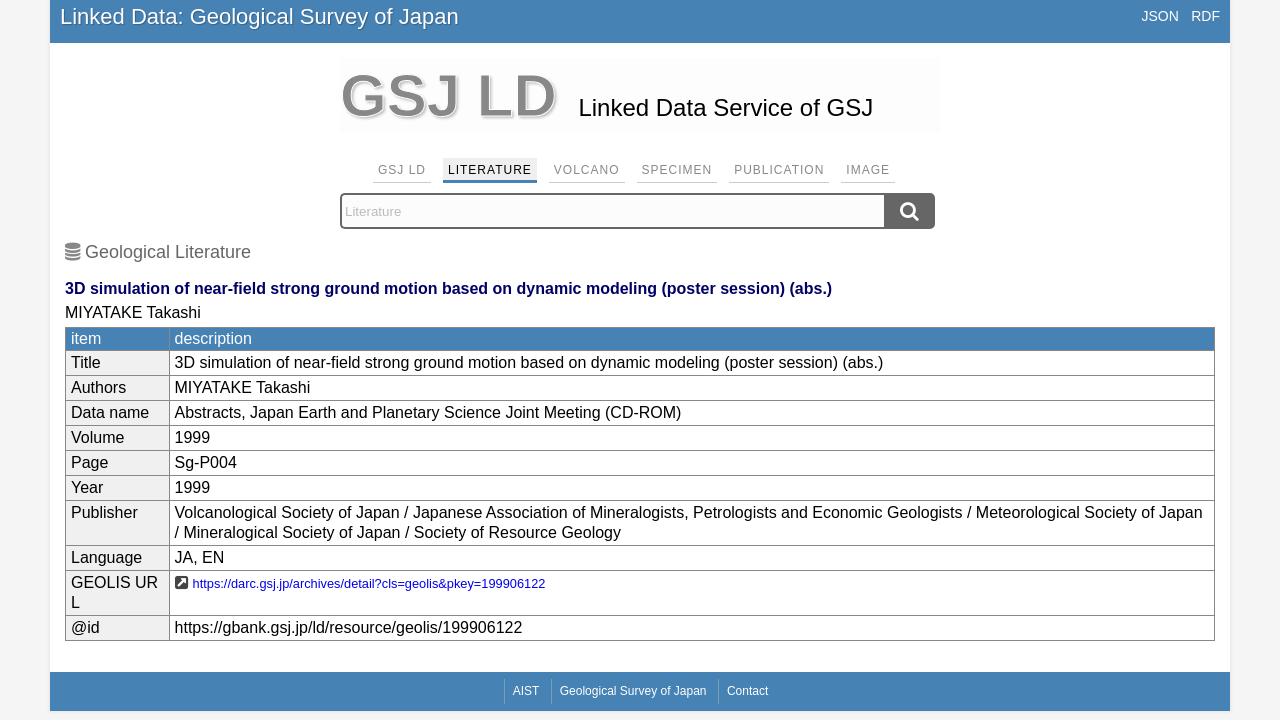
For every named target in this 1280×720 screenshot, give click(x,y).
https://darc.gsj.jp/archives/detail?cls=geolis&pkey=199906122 (369, 583)
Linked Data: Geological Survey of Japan (259, 16)
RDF (1205, 16)
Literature (490, 170)
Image (868, 170)
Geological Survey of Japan (633, 691)
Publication (779, 170)
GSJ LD (402, 170)
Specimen (677, 170)
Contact (747, 691)
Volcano (587, 170)
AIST (526, 691)
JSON (1159, 16)
